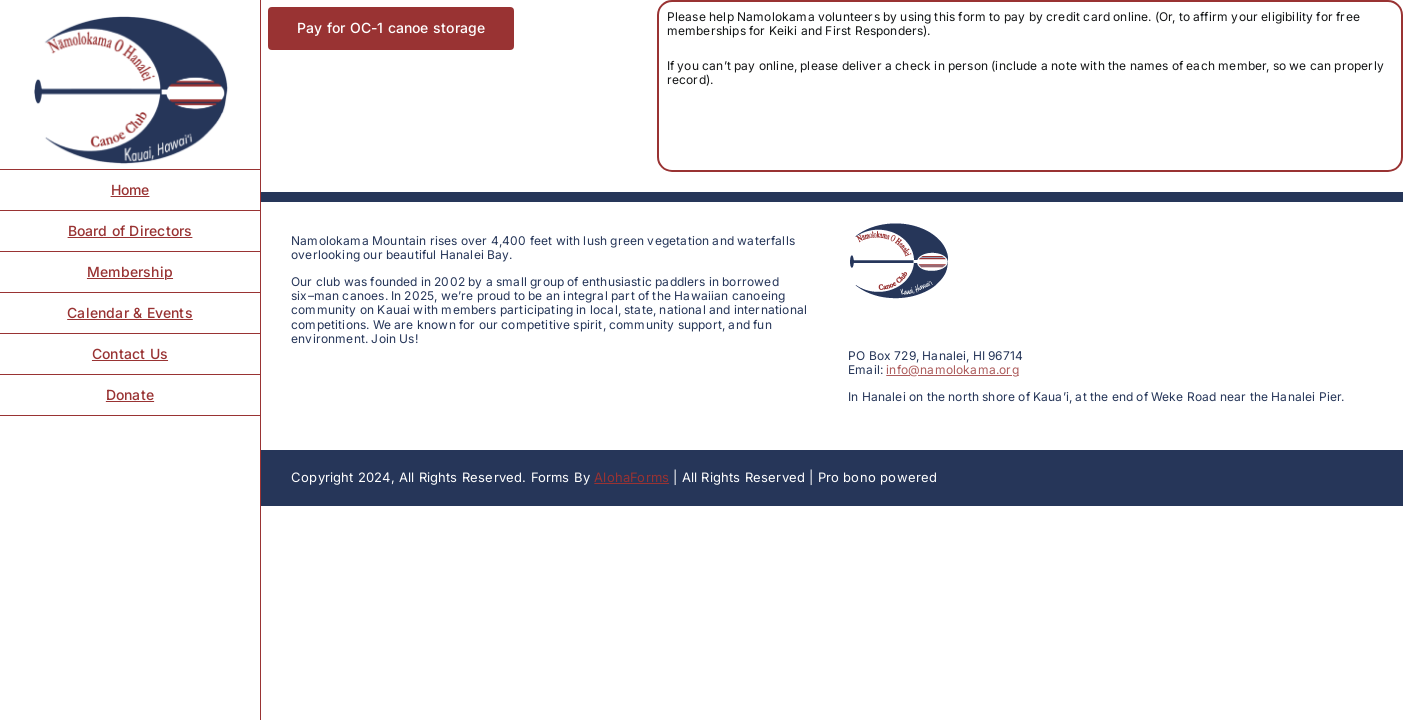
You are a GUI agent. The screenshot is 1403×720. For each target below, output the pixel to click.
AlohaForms (631, 477)
